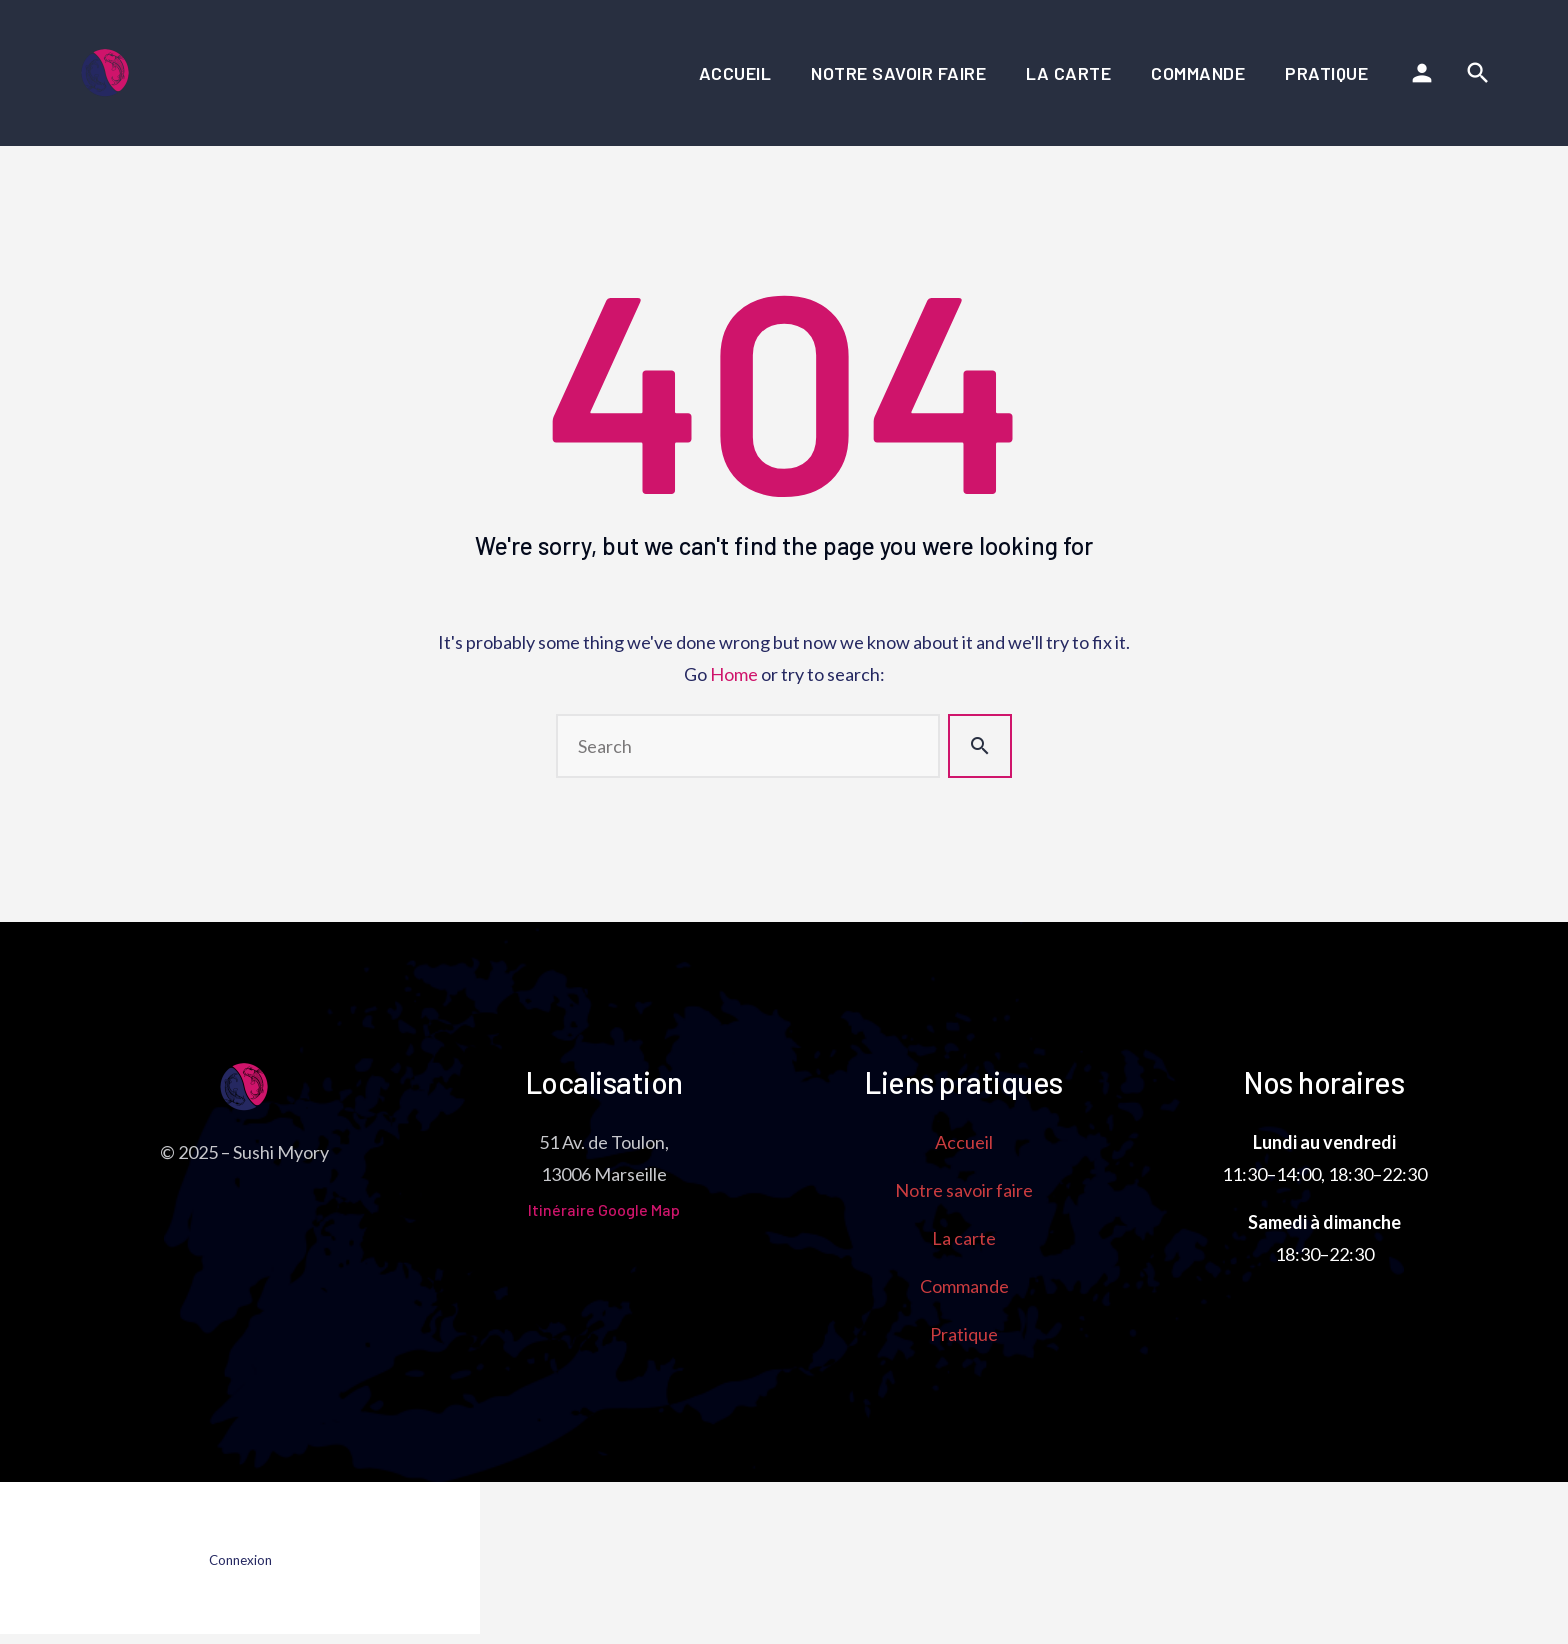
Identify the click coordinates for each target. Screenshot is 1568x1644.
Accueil (735, 73)
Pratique (1326, 73)
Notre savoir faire (898, 73)
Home (734, 674)
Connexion (240, 1560)
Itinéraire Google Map (604, 1209)
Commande (1198, 73)
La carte (1068, 73)
